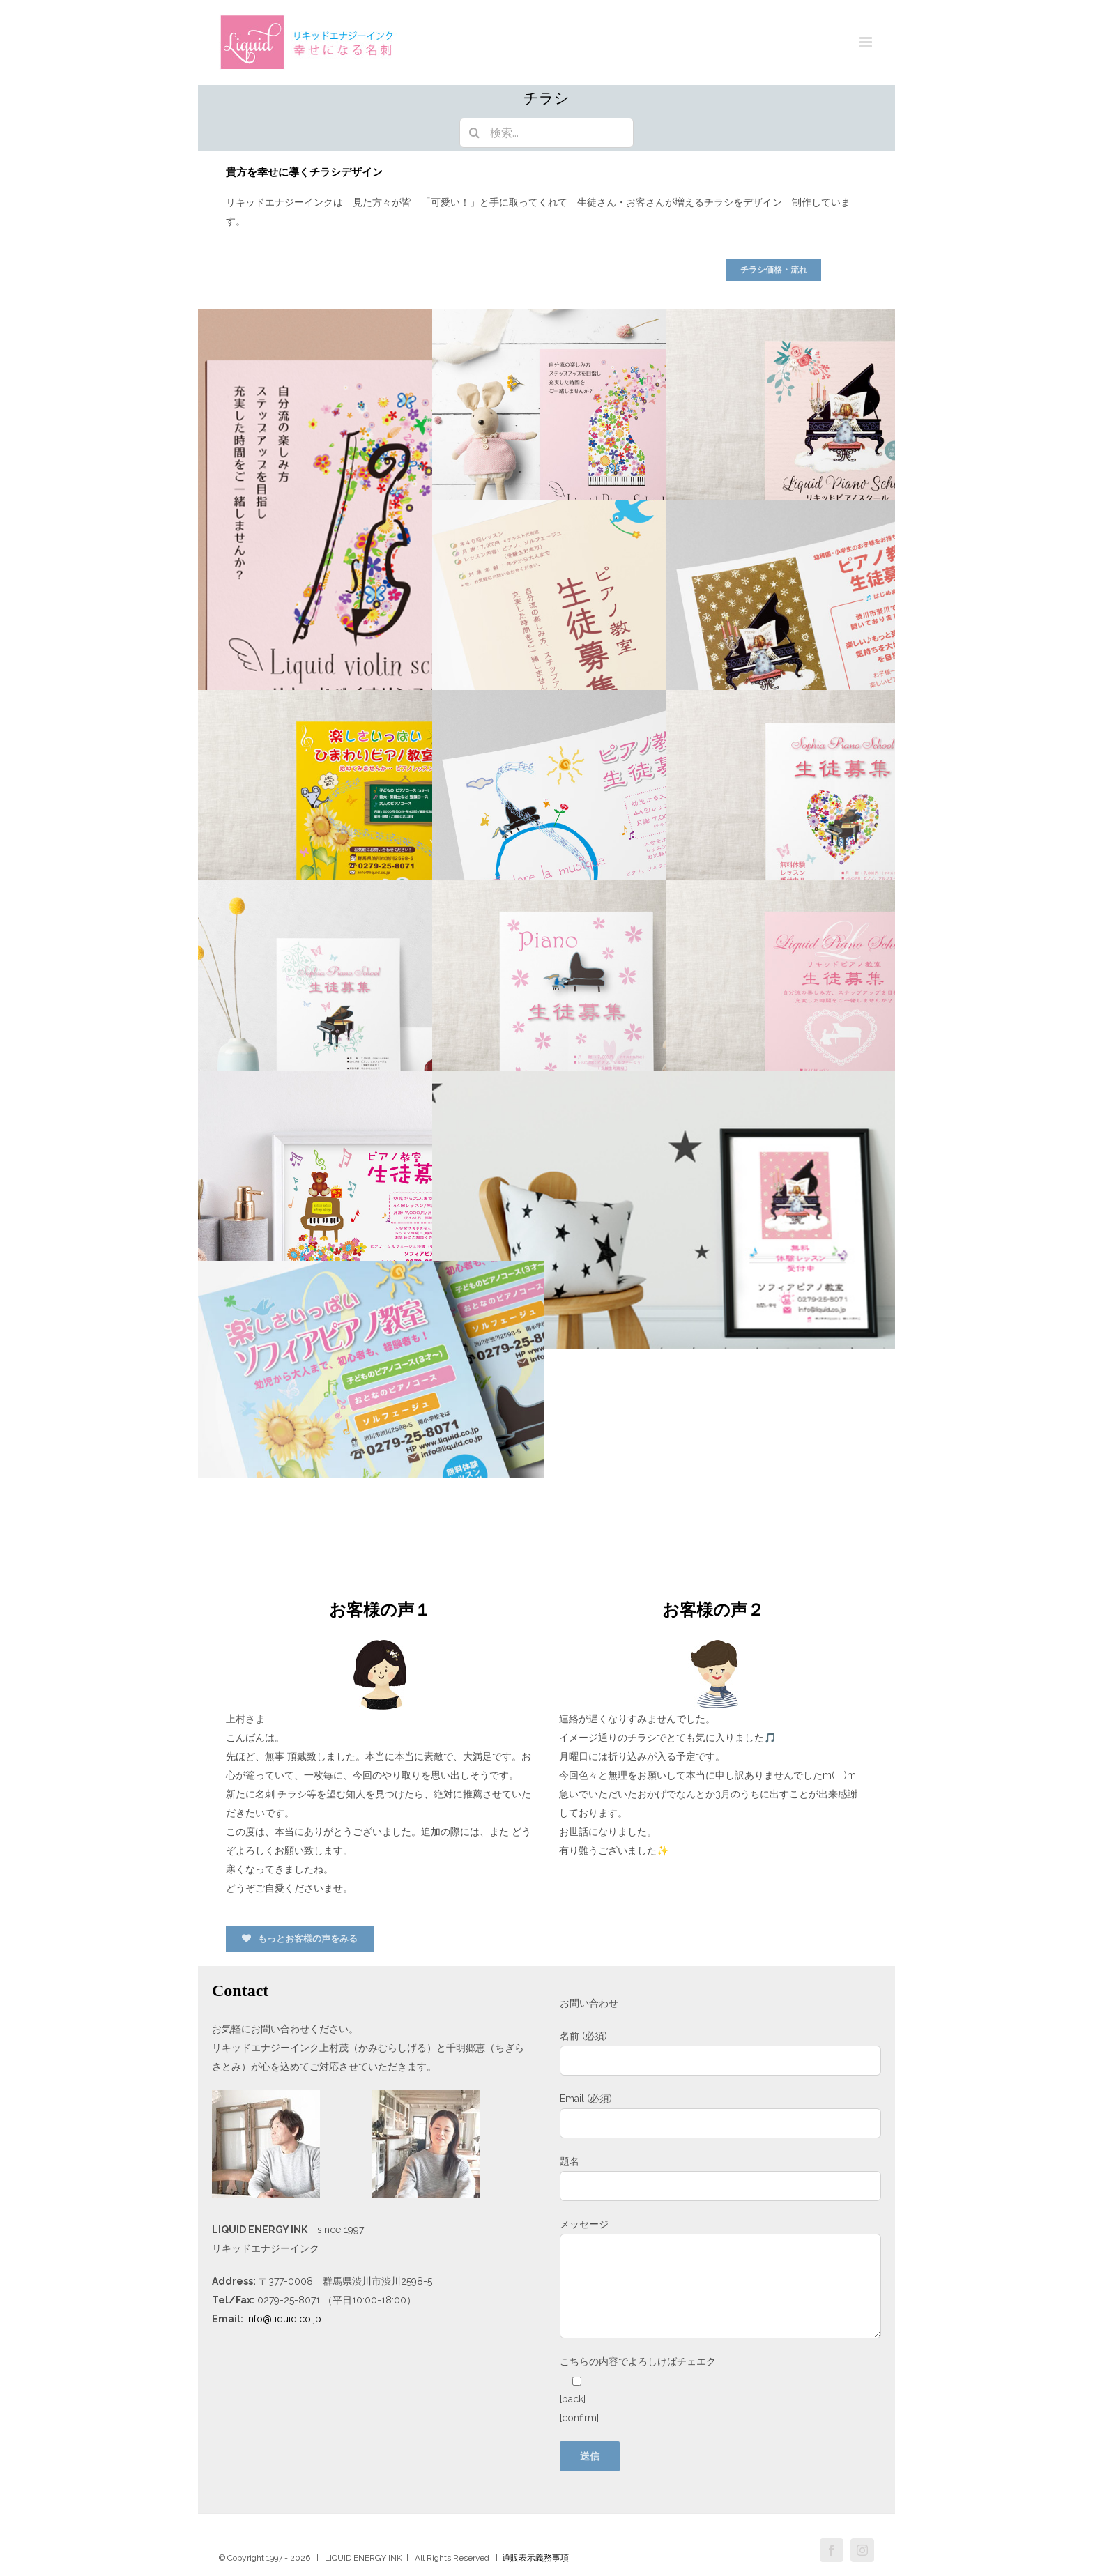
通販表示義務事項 (535, 2558)
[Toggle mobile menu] (866, 42)
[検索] (474, 133)
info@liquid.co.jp (283, 2318)
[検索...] (546, 133)
